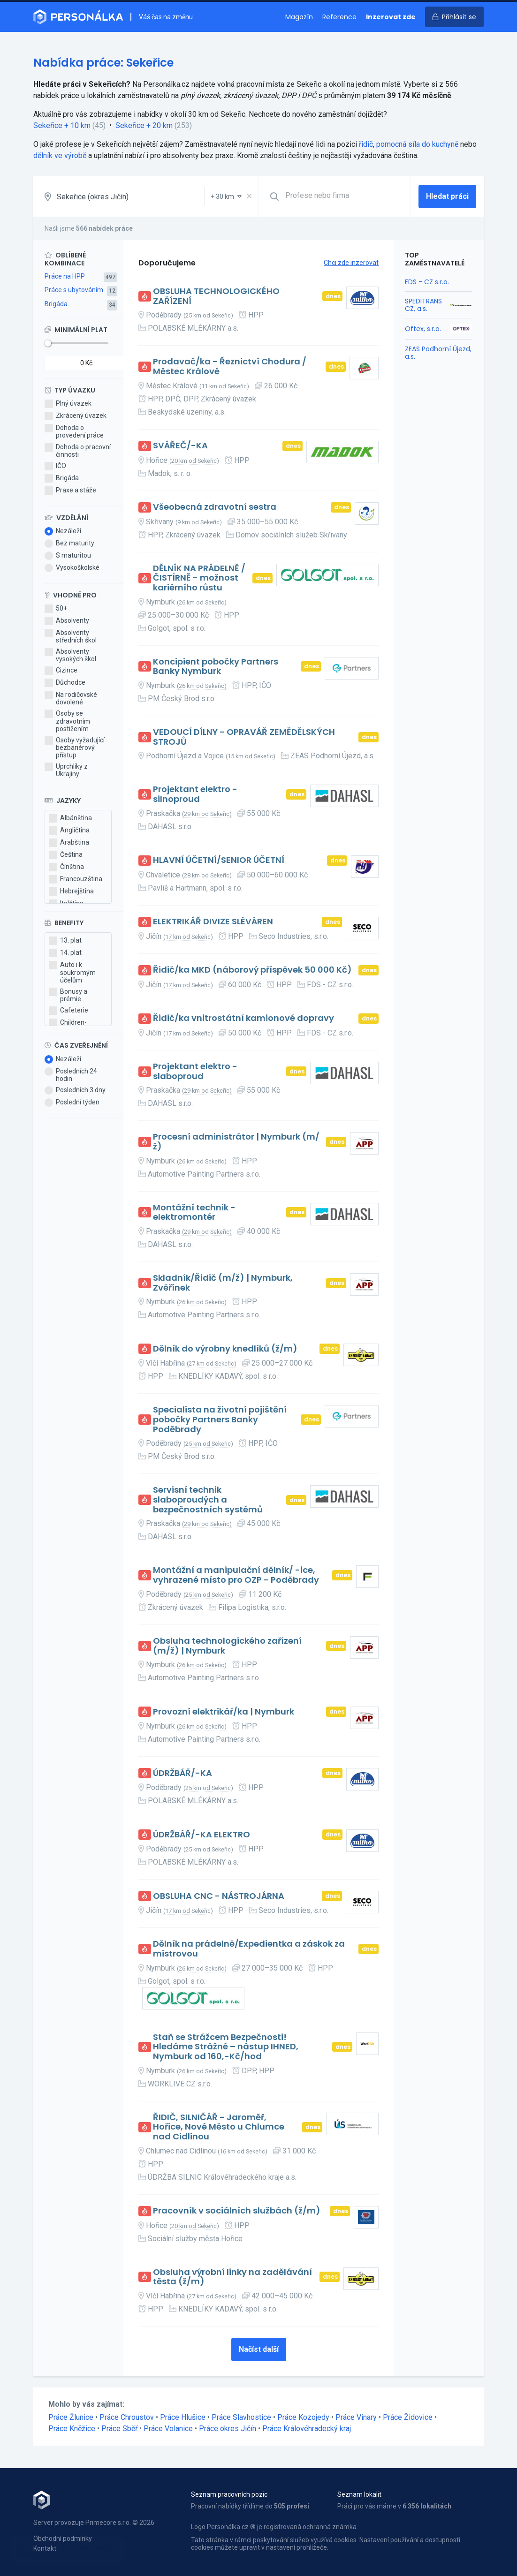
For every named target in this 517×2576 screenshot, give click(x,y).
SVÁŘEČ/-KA (180, 446)
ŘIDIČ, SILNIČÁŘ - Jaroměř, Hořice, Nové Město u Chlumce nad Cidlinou (218, 2127)
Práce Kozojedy (303, 2417)
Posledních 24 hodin (71, 1074)
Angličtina (69, 830)
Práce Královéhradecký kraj (306, 2428)
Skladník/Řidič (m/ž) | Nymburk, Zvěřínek (223, 1282)
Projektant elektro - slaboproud (195, 1071)
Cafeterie (68, 1010)
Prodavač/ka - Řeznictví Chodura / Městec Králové (229, 366)
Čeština (66, 855)
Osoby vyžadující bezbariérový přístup (75, 747)
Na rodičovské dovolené (71, 698)
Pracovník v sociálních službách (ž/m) (236, 2211)
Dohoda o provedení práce (74, 431)
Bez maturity (69, 543)
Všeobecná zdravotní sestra (214, 507)
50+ (56, 608)
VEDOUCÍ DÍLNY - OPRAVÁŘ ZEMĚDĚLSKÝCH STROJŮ (244, 737)
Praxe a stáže (70, 490)
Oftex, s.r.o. (423, 328)
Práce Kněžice (71, 2428)
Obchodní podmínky (62, 2538)
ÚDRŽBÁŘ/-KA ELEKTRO (201, 1835)
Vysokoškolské (72, 568)
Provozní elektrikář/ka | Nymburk (223, 1712)
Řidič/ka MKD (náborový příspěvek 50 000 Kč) (252, 970)
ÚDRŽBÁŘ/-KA (182, 1773)
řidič (366, 144)
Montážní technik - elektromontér (194, 1212)
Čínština (66, 867)
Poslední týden (72, 1102)
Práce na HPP (65, 276)
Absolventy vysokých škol (70, 655)
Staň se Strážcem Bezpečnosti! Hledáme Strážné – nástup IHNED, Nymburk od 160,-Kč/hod (225, 2047)
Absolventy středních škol (71, 636)
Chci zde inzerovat (351, 262)
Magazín (299, 17)
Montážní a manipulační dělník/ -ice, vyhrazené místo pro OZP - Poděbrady (236, 1575)
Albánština (70, 818)
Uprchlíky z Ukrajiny (66, 770)
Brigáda (56, 304)
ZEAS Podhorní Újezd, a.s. (438, 352)
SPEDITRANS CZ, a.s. (423, 304)
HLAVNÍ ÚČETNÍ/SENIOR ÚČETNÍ (218, 860)
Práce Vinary (356, 2417)
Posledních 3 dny (75, 1090)
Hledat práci (447, 196)
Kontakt (44, 2548)
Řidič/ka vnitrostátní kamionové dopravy (243, 1018)
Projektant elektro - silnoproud (195, 794)
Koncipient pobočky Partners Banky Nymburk (215, 666)
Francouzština (75, 879)
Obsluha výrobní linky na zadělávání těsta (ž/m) (232, 2277)
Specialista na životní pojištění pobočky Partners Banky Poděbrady (220, 1419)
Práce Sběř (119, 2428)
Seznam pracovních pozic (229, 2494)
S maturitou (68, 555)
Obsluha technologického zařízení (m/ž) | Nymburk (227, 1645)
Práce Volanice (168, 2428)
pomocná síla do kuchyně (417, 144)
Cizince (61, 670)
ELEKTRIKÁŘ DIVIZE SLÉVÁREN (213, 922)
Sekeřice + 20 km (144, 125)
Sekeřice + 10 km (62, 125)
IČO (55, 466)
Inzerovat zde (391, 17)
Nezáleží (63, 531)
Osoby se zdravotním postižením (67, 721)
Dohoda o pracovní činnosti (78, 450)
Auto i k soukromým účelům (72, 972)
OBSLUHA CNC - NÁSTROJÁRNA (218, 1896)
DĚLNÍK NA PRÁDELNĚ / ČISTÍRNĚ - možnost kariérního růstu (199, 578)
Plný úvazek (68, 404)
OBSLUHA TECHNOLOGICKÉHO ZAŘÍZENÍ (216, 296)
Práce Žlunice (70, 2417)
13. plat (65, 941)
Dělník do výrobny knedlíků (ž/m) (225, 1349)
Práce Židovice (408, 2417)
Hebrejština (71, 891)
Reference (339, 17)
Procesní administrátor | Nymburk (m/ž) (236, 1141)
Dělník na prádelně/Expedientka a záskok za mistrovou (249, 1948)
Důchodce (65, 683)
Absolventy (67, 621)
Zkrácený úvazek (75, 416)
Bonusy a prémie (68, 995)
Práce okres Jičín (227, 2428)
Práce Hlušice (182, 2417)
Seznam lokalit (359, 2494)
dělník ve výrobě (59, 155)
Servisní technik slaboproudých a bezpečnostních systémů (208, 1499)
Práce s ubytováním (74, 290)
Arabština (69, 843)
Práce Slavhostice (241, 2417)
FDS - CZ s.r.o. (427, 282)
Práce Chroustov (126, 2417)
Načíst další (259, 2349)
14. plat (65, 953)
